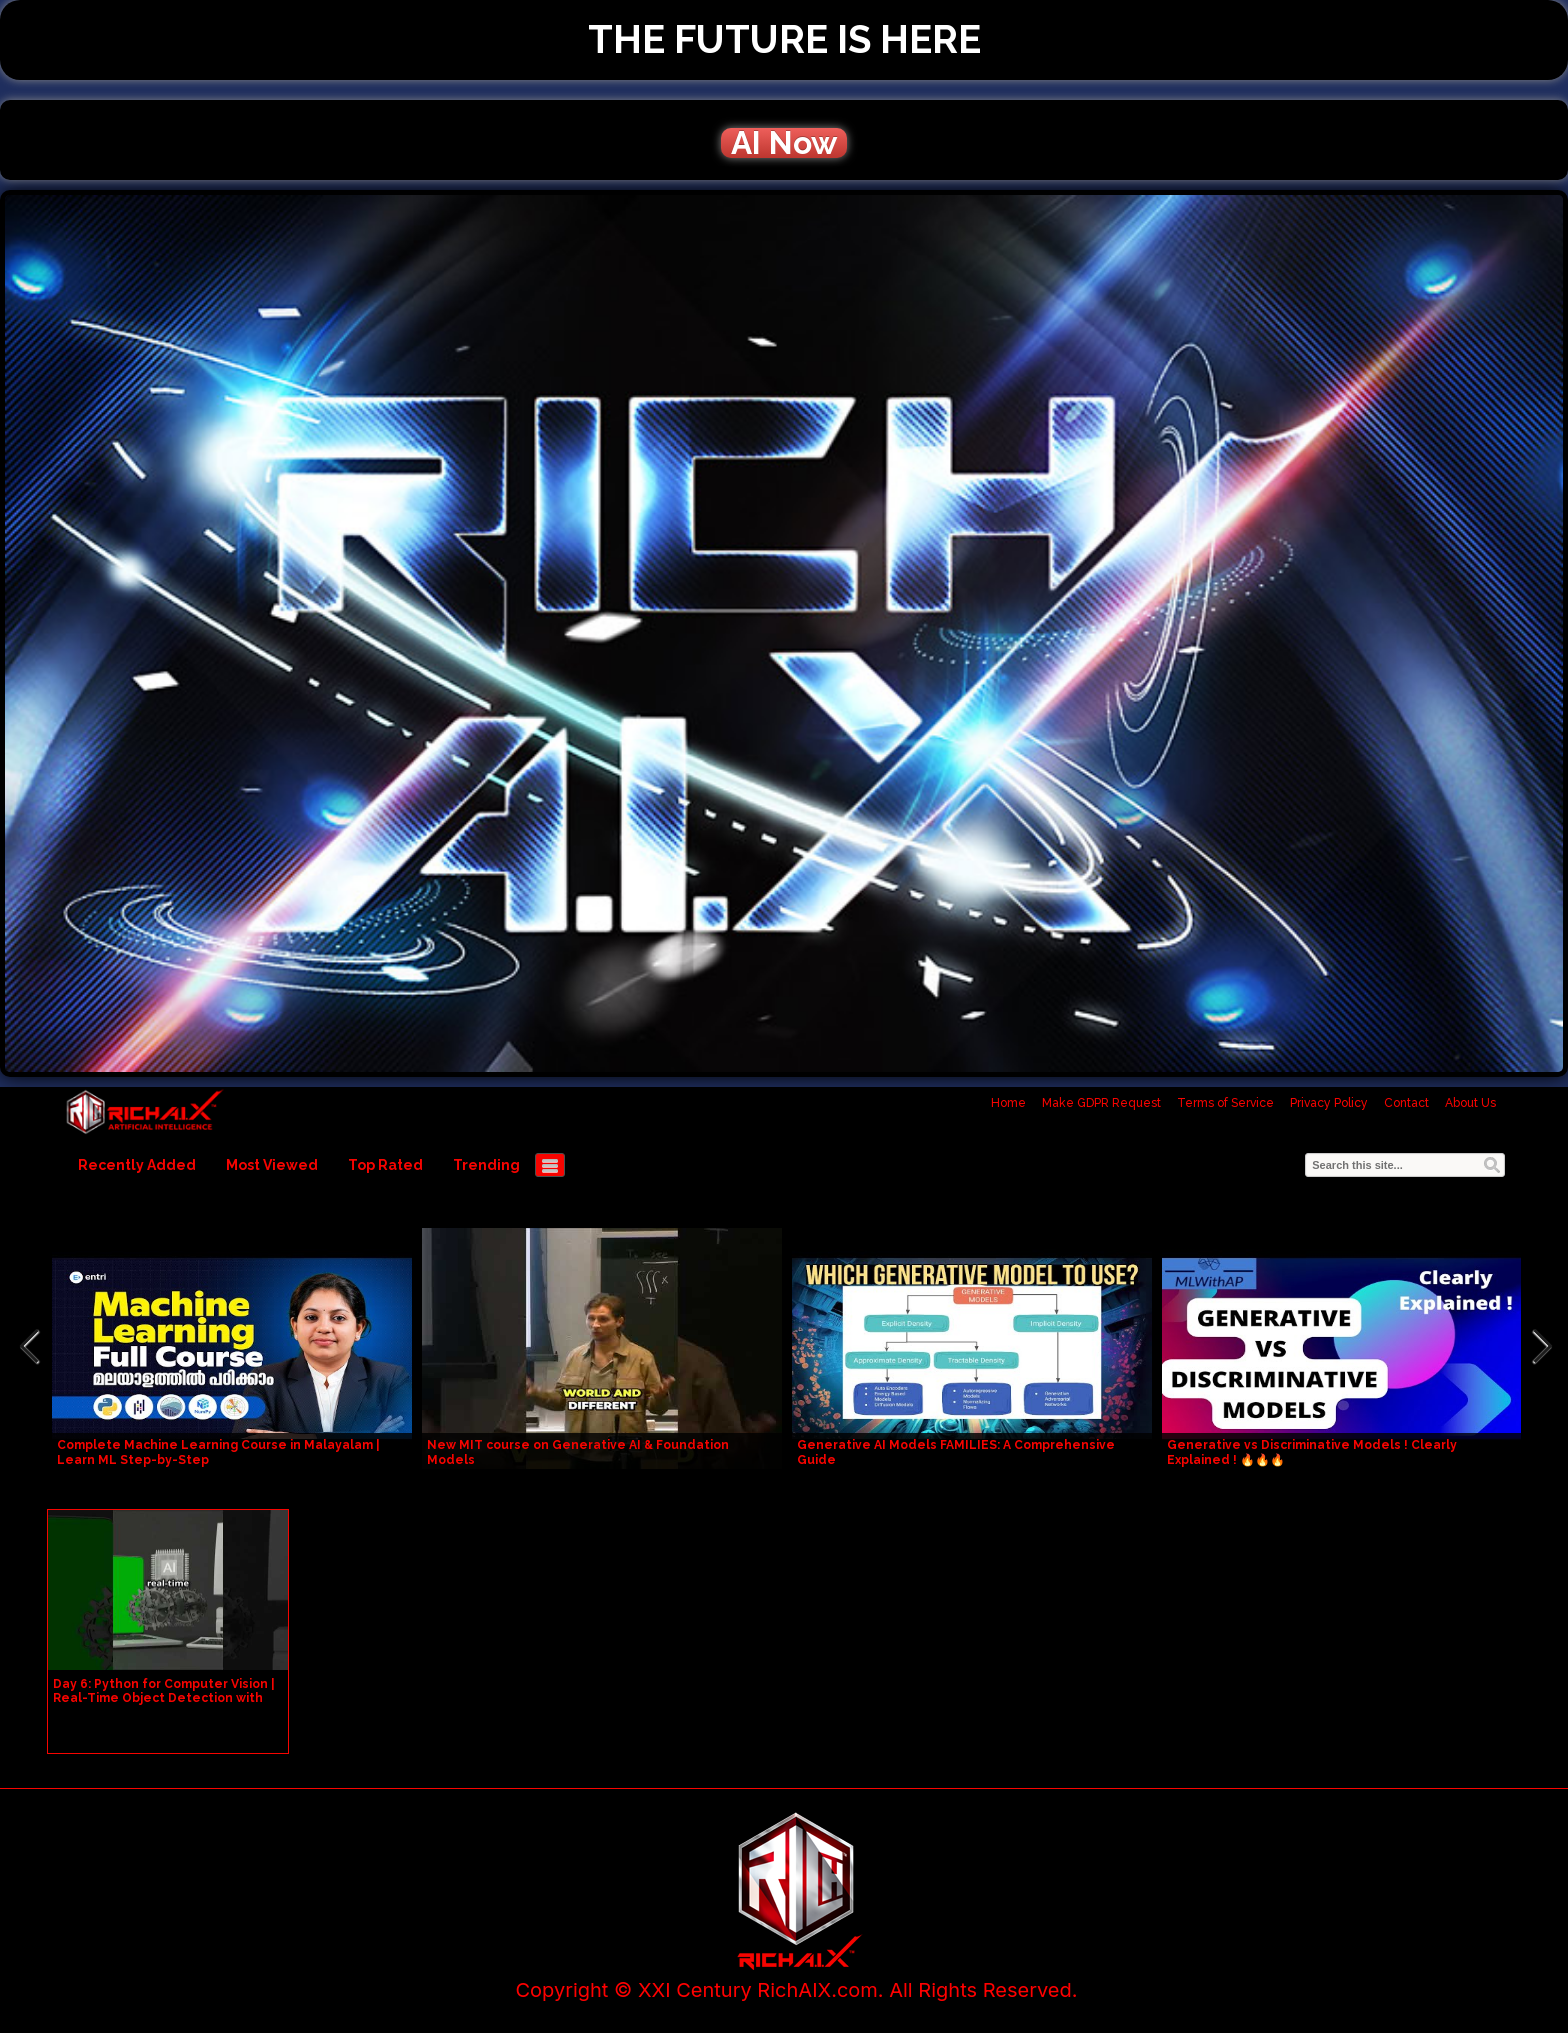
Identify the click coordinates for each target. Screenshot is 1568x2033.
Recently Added (137, 1165)
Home (1008, 1103)
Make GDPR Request (1101, 1103)
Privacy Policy (1329, 1103)
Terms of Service (1225, 1103)
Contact (1406, 1103)
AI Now (784, 143)
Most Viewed (272, 1165)
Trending (486, 1165)
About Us (1470, 1103)
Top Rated (385, 1165)
